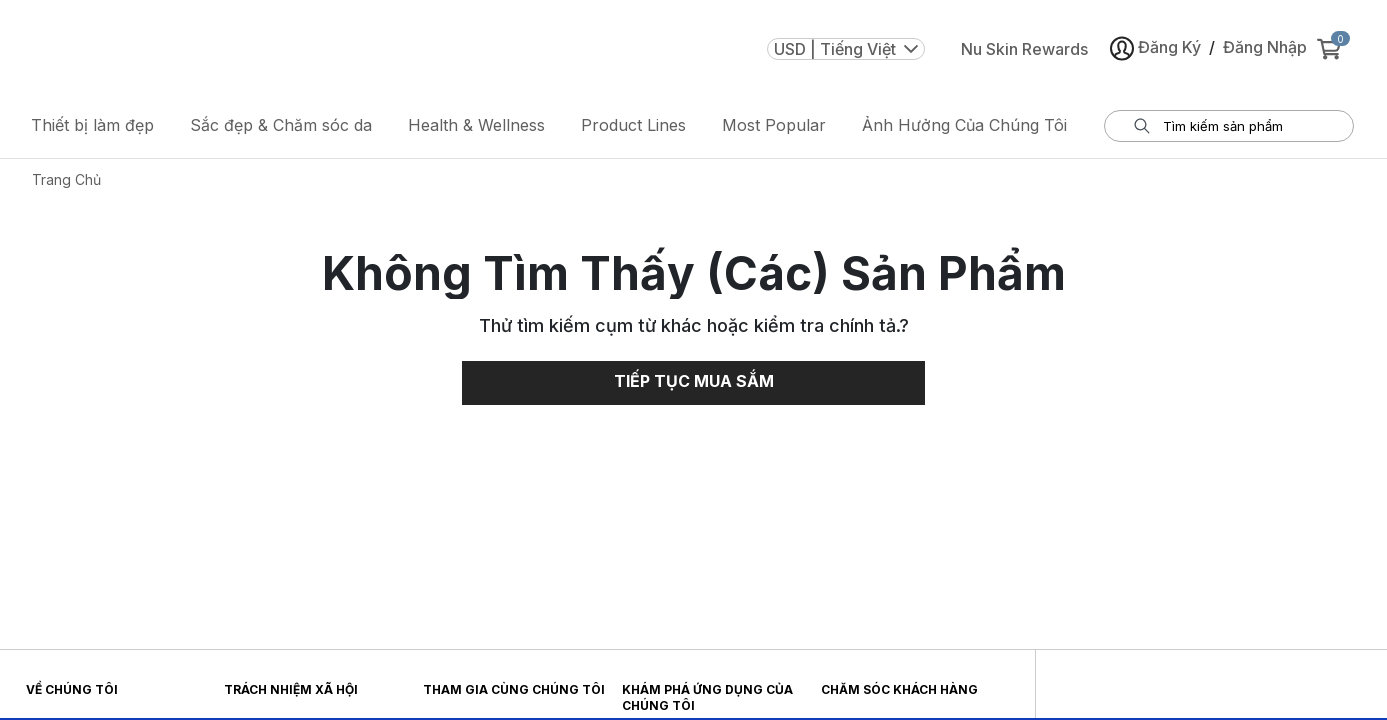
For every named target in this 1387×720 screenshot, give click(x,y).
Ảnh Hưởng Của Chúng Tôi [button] (964, 125)
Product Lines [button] (633, 125)
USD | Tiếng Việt (846, 49)
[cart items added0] (1333, 49)
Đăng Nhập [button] (1265, 47)
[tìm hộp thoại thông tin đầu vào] (1241, 126)
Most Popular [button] (774, 125)
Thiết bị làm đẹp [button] (92, 125)
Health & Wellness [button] (476, 125)
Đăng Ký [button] (1155, 48)
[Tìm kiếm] (1142, 126)
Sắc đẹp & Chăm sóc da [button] (281, 125)
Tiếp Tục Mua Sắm (694, 381)
